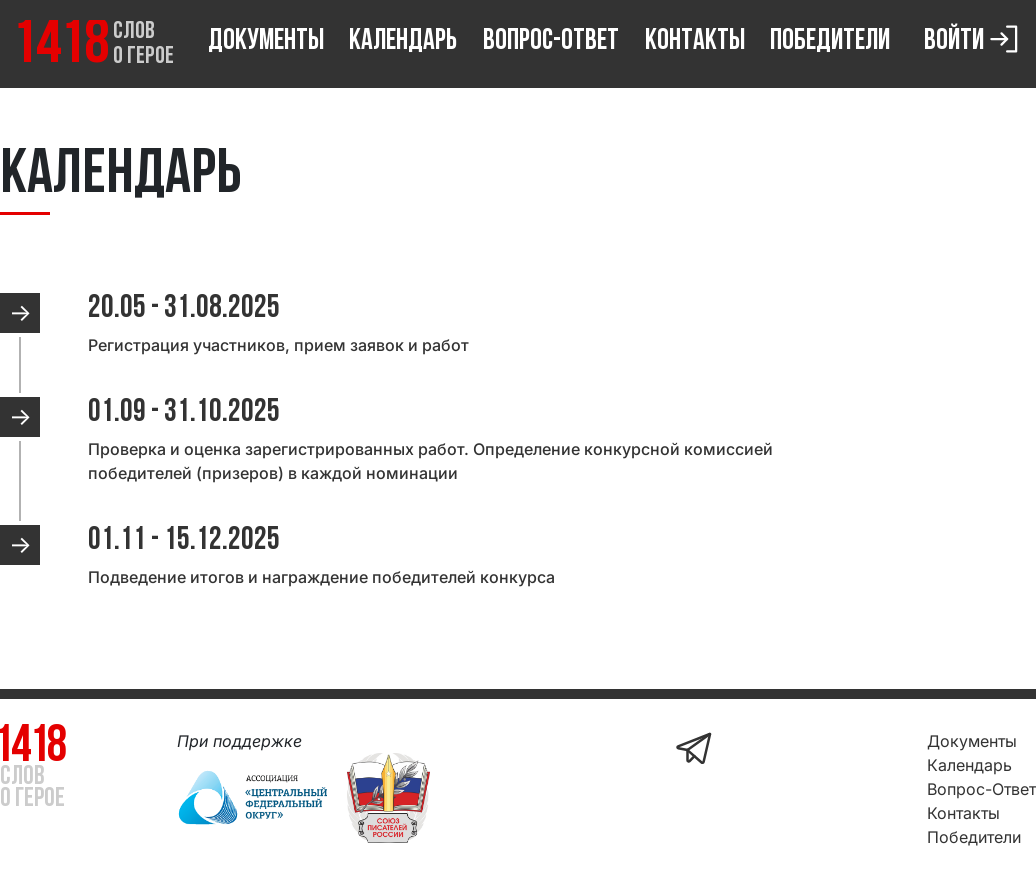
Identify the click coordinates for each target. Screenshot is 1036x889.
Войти (974, 38)
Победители (830, 41)
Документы (266, 41)
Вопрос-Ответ (551, 41)
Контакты (695, 41)
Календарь (403, 41)
